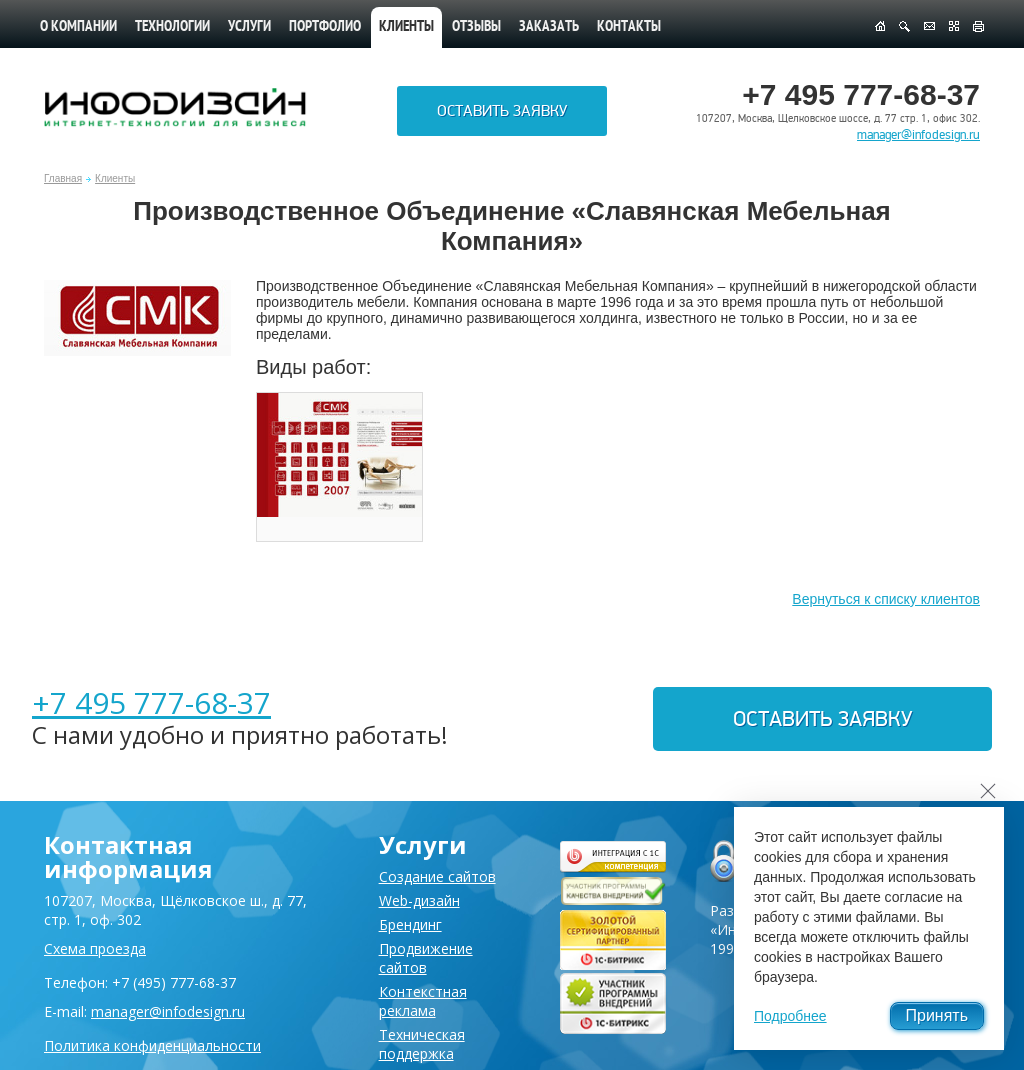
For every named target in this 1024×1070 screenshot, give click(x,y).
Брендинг (410, 924)
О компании (78, 27)
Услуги (249, 27)
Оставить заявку (502, 111)
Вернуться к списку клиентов (886, 599)
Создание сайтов (437, 876)
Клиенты (115, 178)
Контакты (629, 27)
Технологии (172, 27)
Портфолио (325, 27)
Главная (63, 178)
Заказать (549, 27)
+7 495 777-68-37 (151, 702)
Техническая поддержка (422, 1044)
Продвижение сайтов (426, 958)
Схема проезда (95, 948)
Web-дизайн (419, 900)
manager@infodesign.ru (918, 135)
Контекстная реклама (423, 1001)
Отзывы (476, 27)
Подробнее (790, 1016)
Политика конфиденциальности (152, 1045)
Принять (937, 1015)
